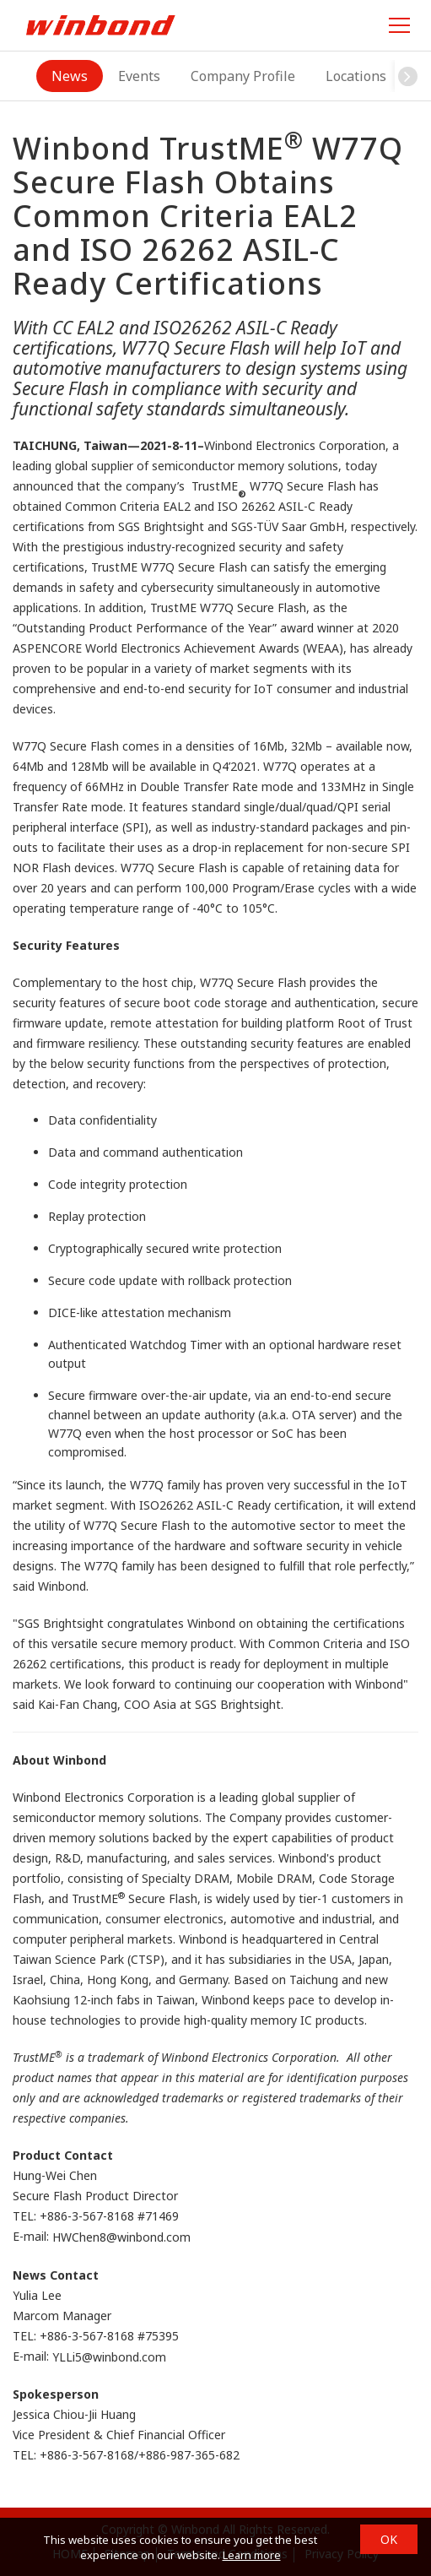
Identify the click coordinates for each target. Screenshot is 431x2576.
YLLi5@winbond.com (109, 2357)
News (69, 76)
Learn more (252, 2554)
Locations (356, 76)
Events (139, 76)
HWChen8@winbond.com (121, 2238)
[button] (407, 76)
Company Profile (243, 76)
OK (388, 2539)
